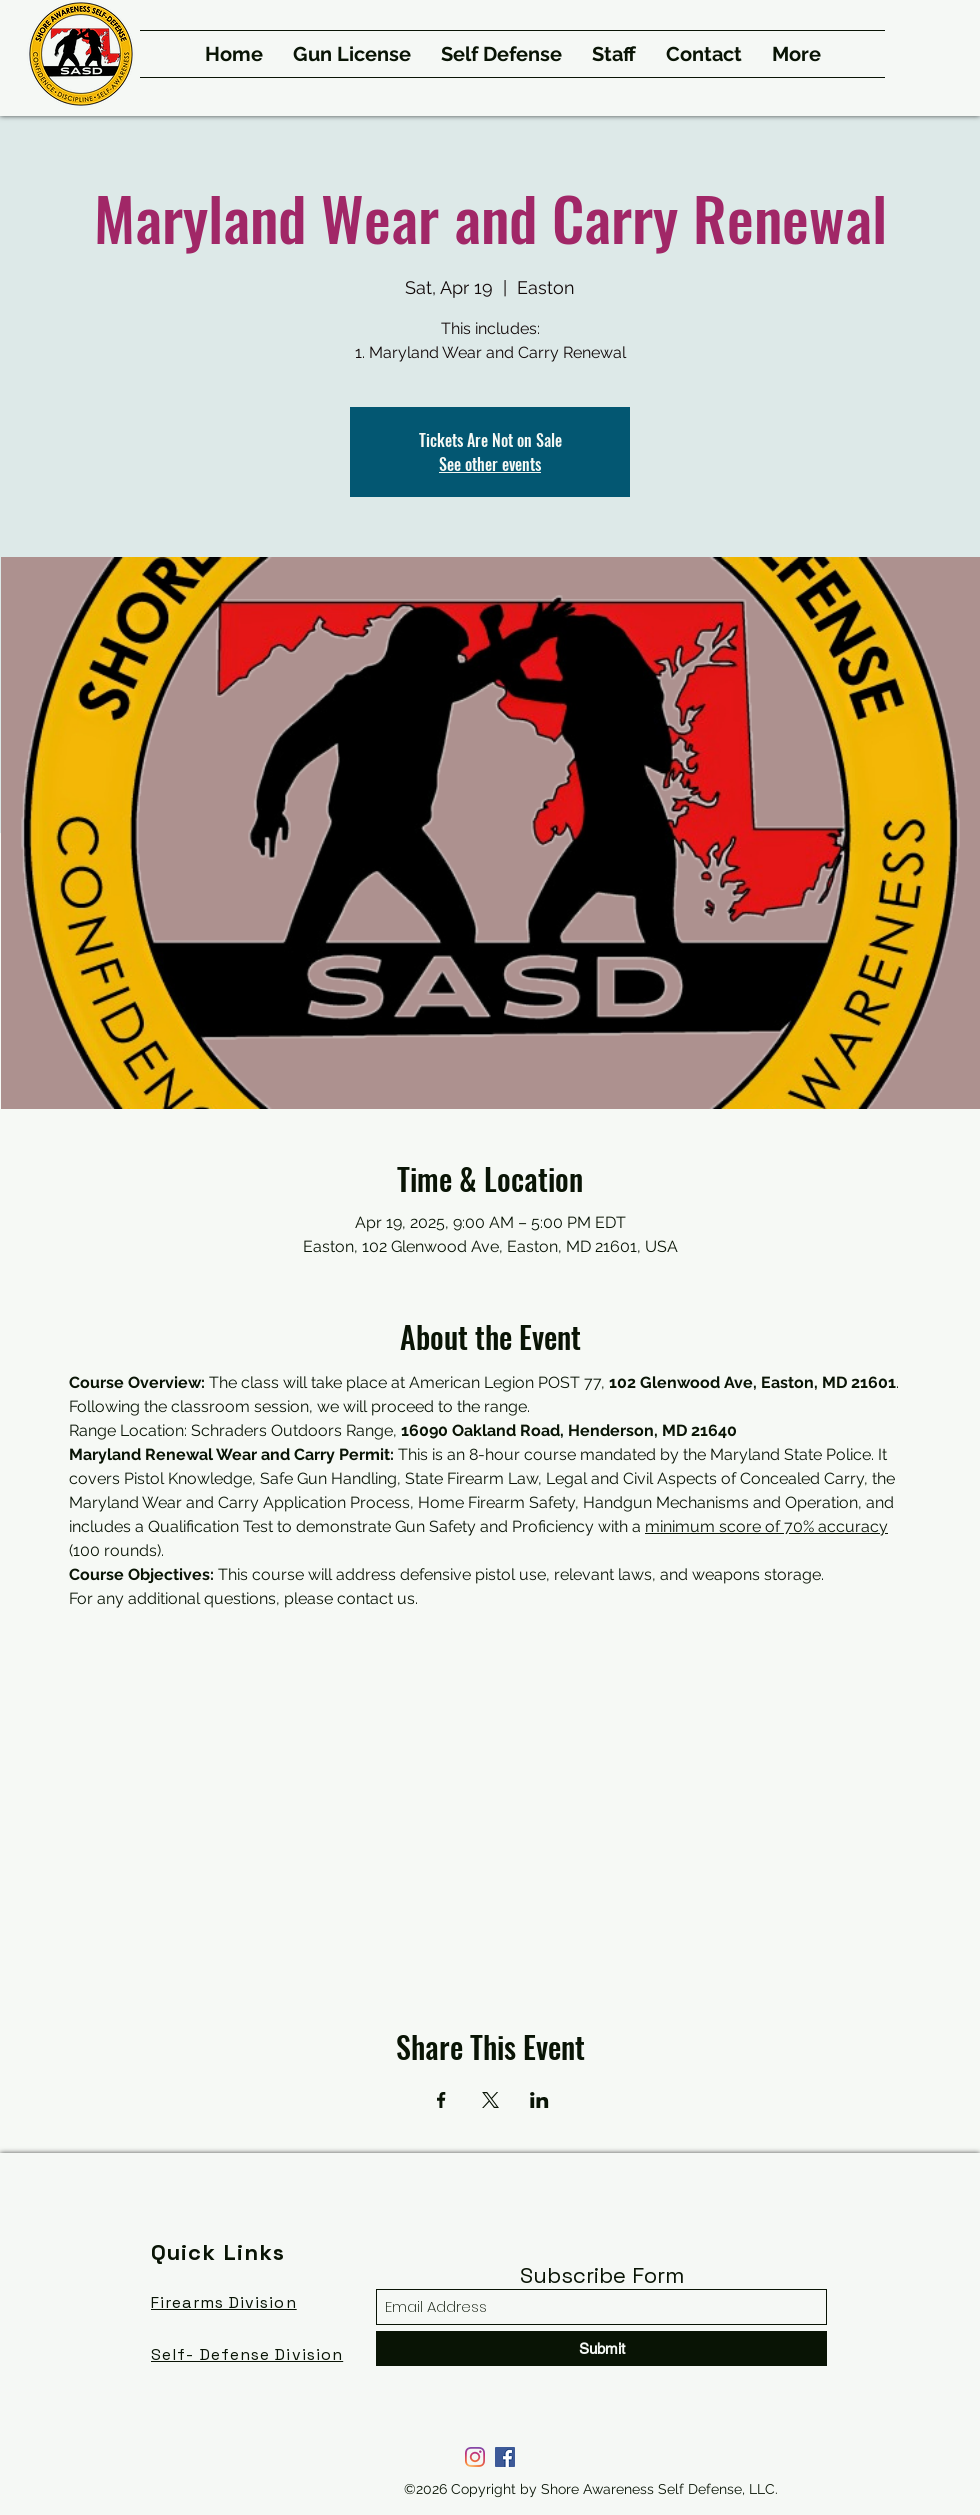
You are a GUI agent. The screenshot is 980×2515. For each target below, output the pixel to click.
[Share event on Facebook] (441, 2100)
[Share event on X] (490, 2100)
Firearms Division (224, 2302)
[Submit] (601, 2348)
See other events (490, 464)
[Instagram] (475, 2457)
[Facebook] (505, 2457)
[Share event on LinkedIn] (539, 2100)
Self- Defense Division (247, 2354)
